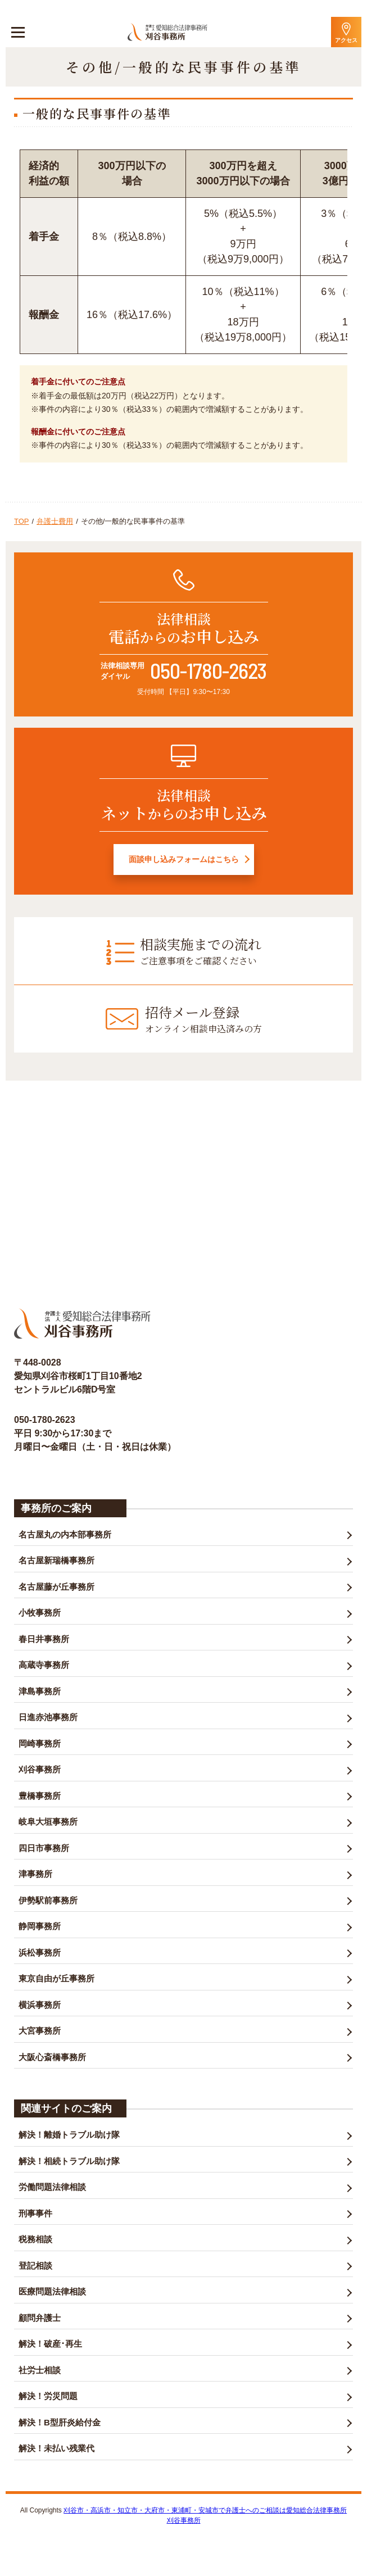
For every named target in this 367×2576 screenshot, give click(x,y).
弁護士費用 (55, 521)
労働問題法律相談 (52, 2187)
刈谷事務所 (40, 1769)
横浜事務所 (40, 2005)
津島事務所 (40, 1691)
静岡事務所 (40, 1926)
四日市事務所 (44, 1848)
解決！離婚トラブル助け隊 (69, 2134)
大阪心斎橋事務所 (52, 2057)
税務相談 (35, 2239)
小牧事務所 (40, 1612)
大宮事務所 (40, 2030)
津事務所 (35, 1874)
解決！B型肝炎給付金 (60, 2422)
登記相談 (35, 2265)
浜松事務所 (40, 1952)
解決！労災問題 (48, 2396)
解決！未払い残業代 (56, 2448)
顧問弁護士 (40, 2318)
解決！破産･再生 (50, 2343)
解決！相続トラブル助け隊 (69, 2161)
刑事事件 (35, 2213)
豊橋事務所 (40, 1796)
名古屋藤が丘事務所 (56, 1586)
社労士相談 (40, 2370)
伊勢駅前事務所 (48, 1900)
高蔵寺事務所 (44, 1665)
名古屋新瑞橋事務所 (56, 1560)
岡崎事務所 (40, 1743)
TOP (21, 521)
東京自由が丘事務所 (56, 1978)
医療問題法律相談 (52, 2291)
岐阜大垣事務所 (48, 1821)
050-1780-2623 (208, 670)
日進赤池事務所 (48, 1717)
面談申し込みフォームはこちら (184, 859)
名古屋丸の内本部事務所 (65, 1534)
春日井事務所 (44, 1639)
